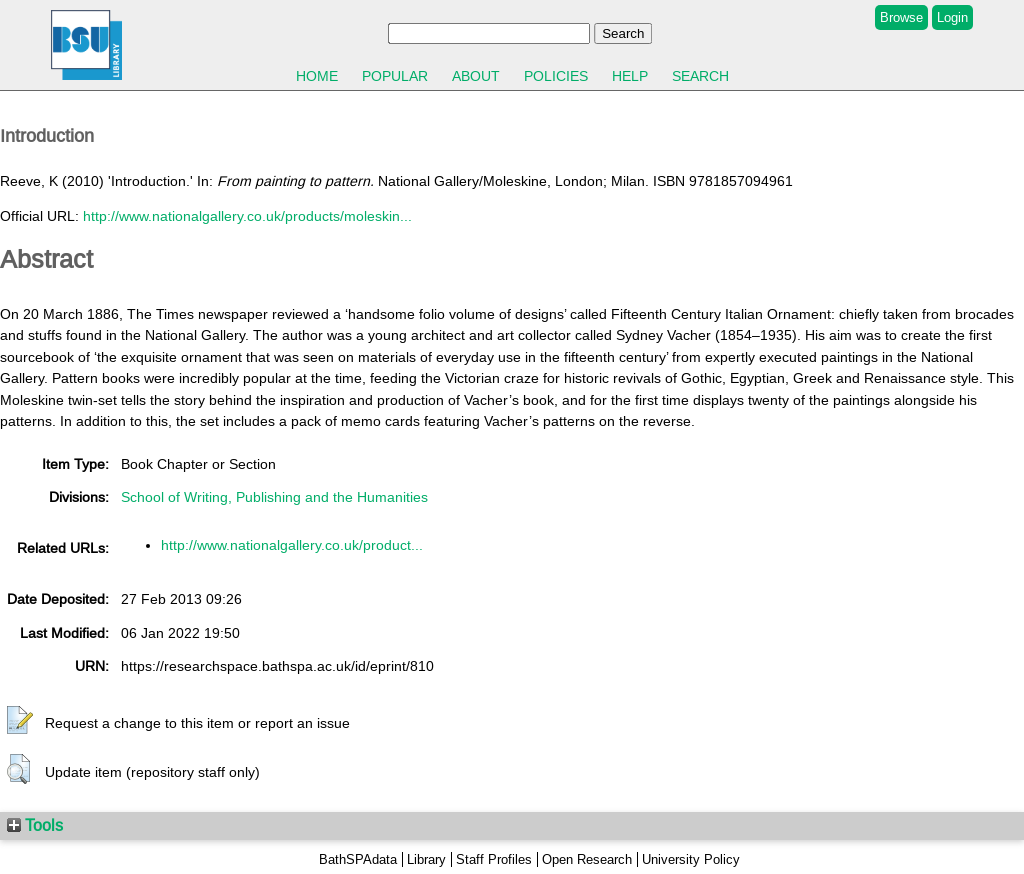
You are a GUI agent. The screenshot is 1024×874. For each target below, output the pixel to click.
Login (952, 17)
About (476, 76)
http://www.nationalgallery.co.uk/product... (292, 545)
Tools (35, 825)
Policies (556, 76)
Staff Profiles (494, 859)
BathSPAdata (358, 859)
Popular (395, 76)
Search (700, 76)
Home (317, 76)
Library (426, 859)
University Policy (691, 859)
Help (630, 76)
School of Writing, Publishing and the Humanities (274, 497)
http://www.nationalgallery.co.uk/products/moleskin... (247, 216)
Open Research (587, 859)
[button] (20, 721)
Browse (901, 17)
